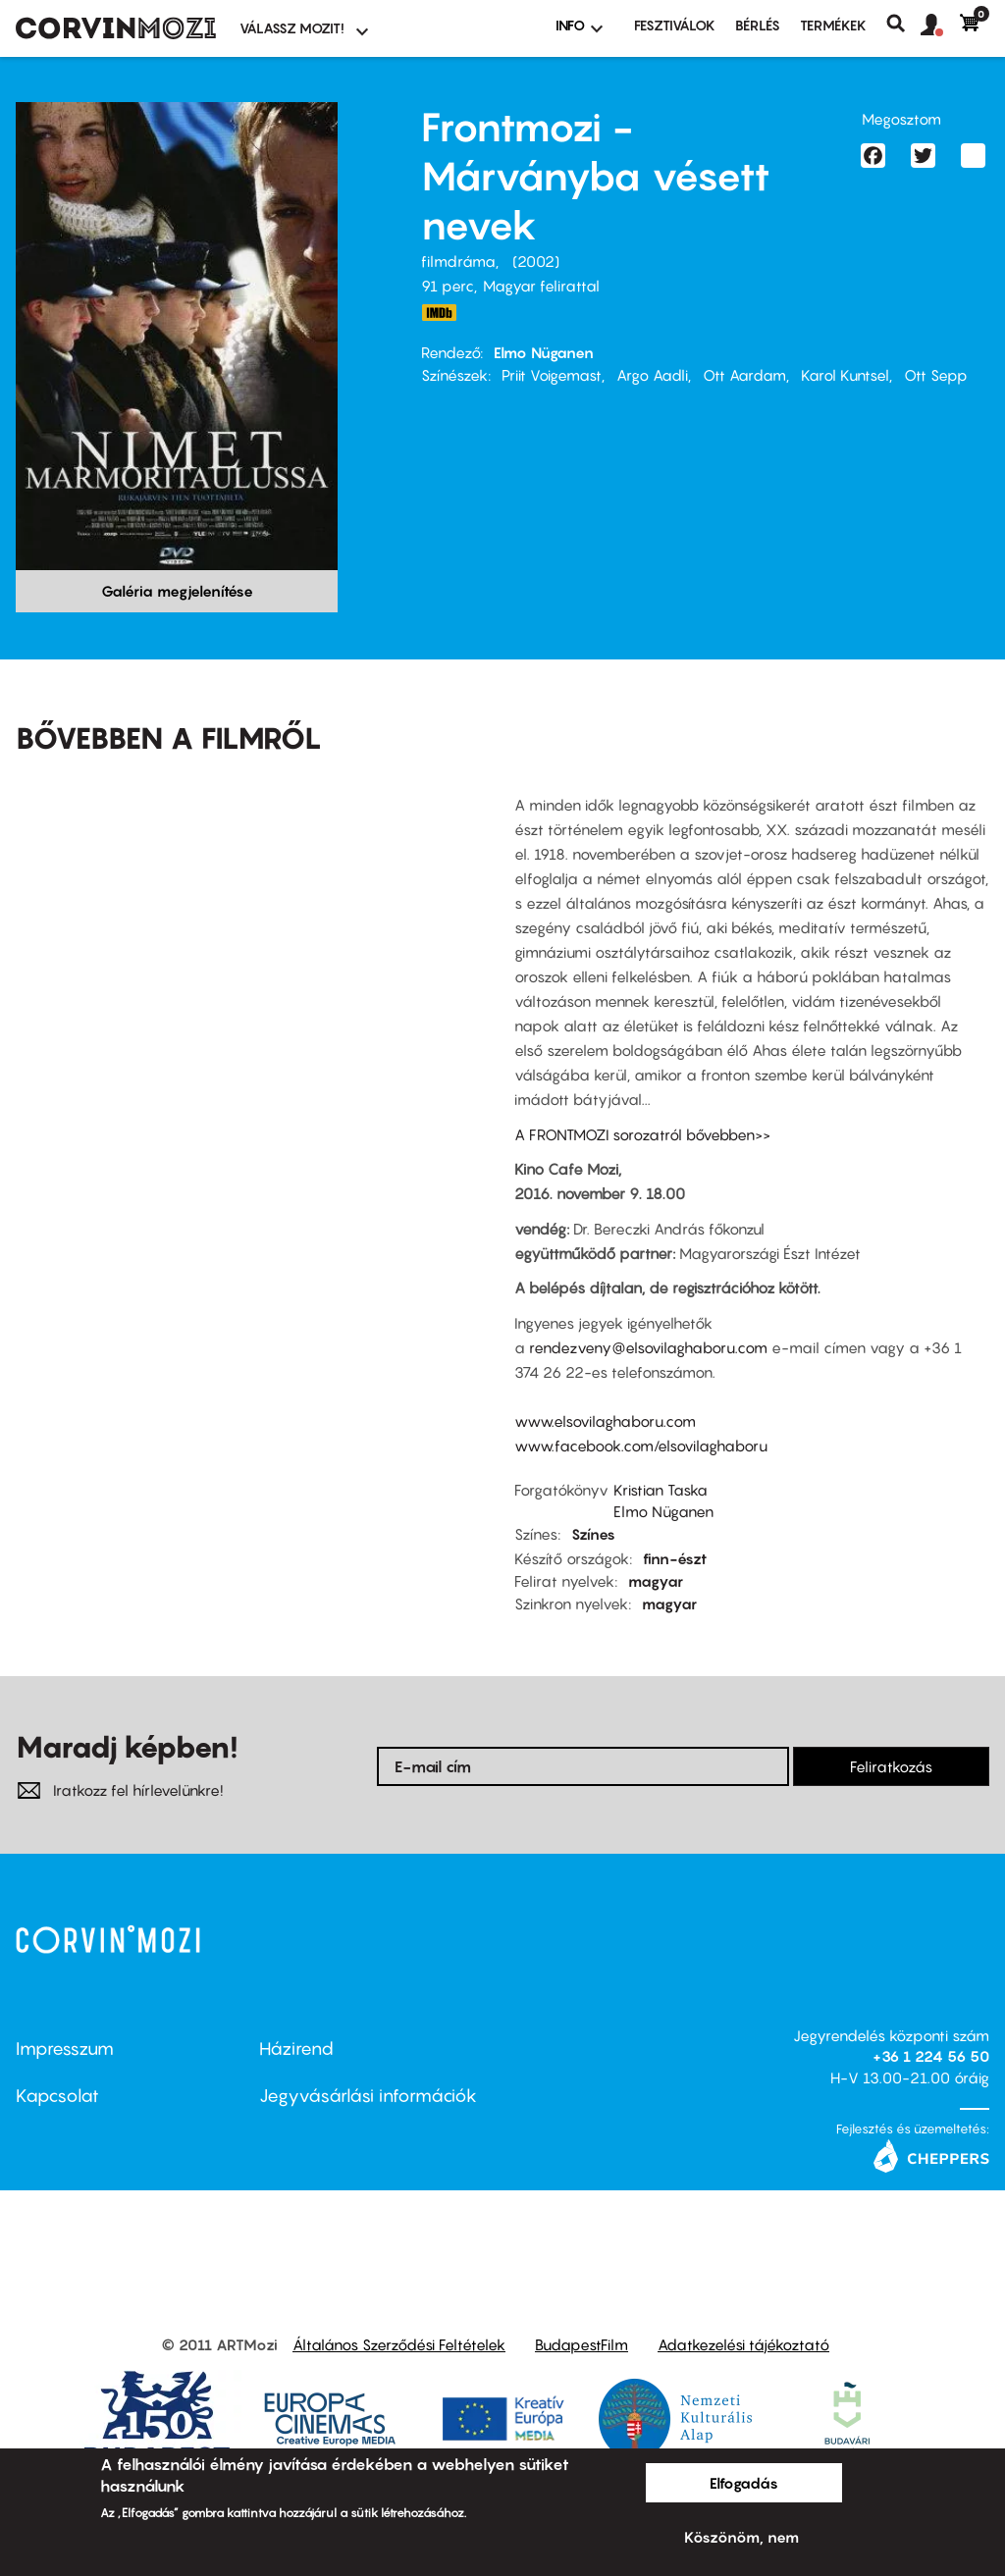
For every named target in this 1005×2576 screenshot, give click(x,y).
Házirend (296, 2048)
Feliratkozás (891, 1766)
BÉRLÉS (757, 25)
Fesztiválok (674, 25)
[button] (940, 25)
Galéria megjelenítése (177, 591)
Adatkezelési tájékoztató (743, 2344)
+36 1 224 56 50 (931, 2056)
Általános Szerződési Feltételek (398, 2344)
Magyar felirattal (541, 285)
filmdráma (458, 261)
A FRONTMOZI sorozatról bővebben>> (642, 1134)
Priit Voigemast (552, 375)
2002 (536, 261)
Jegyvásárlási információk (368, 2095)
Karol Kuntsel (845, 375)
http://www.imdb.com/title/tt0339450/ (438, 312)
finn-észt (675, 1558)
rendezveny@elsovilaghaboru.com (648, 1347)
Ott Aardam (744, 375)
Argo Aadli (652, 375)
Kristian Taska (660, 1489)
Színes (593, 1534)
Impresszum (65, 2048)
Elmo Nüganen (544, 352)
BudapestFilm (581, 2344)
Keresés (903, 23)
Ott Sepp (936, 375)
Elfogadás (744, 2483)
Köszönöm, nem (741, 2537)
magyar (655, 1581)
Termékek (833, 25)
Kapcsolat (57, 2095)
